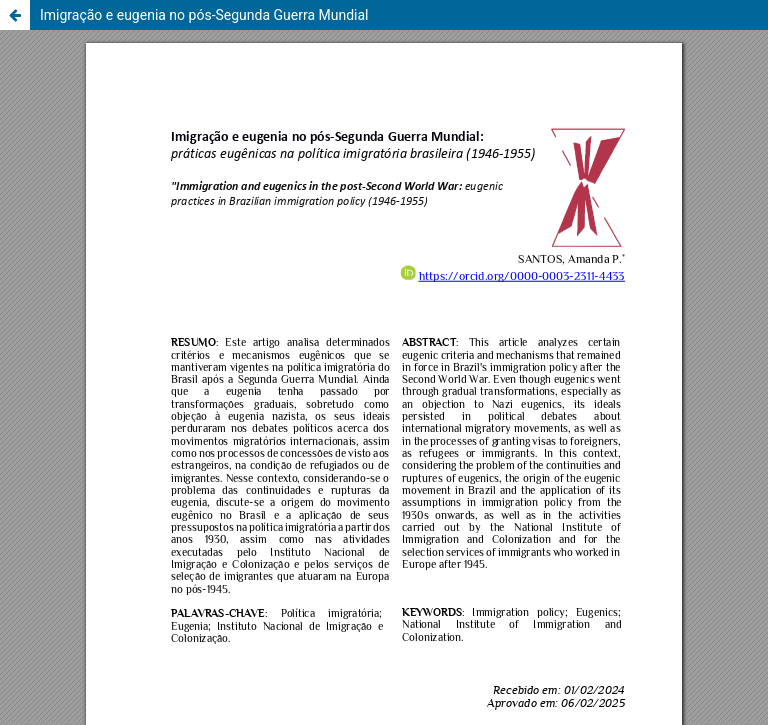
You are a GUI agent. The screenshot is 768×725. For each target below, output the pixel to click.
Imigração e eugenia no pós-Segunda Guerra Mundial (204, 15)
